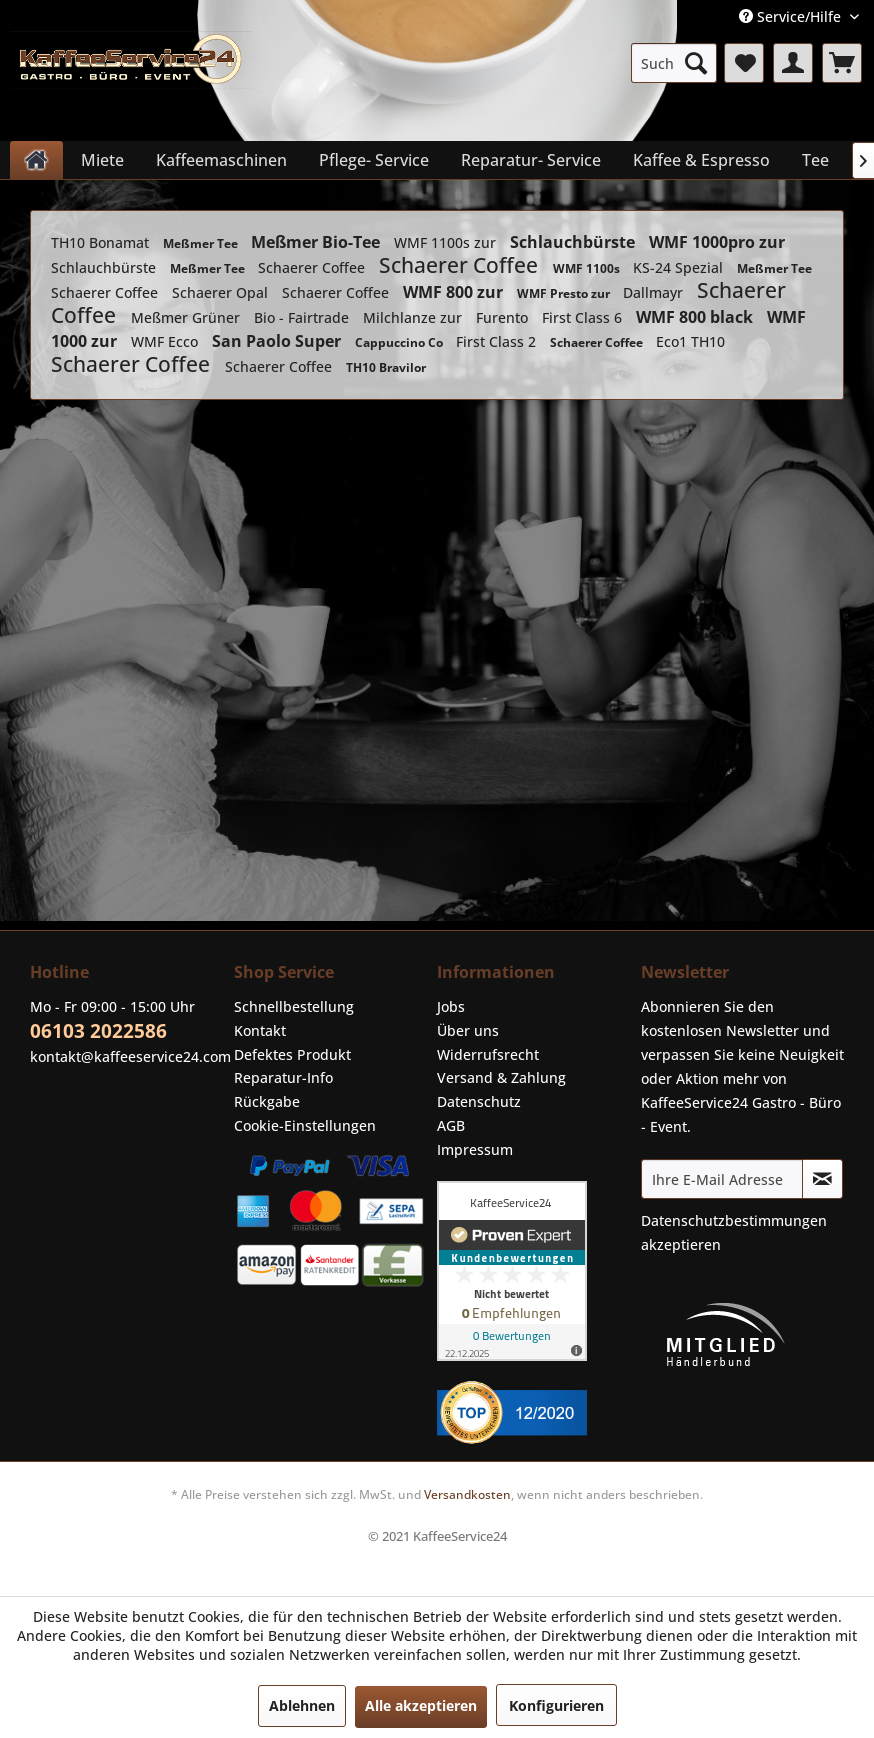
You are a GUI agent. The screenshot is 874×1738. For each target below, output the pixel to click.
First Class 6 (584, 317)
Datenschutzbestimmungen (734, 1220)
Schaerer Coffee (313, 267)
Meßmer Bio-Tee (317, 242)
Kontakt (260, 1030)
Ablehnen (302, 1705)
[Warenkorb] (842, 63)
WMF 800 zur (455, 292)
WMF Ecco (166, 341)
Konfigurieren (556, 1705)
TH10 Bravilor (386, 367)
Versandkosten (467, 1494)
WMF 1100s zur (447, 242)
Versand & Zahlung (501, 1077)
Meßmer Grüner (187, 317)
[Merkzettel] (744, 63)
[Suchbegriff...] (674, 63)
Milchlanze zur (414, 317)
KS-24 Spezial (680, 267)
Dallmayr (655, 292)
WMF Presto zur (565, 293)
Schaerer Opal (222, 292)
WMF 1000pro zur (717, 242)
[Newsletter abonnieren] (822, 1179)
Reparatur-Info (283, 1077)
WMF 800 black (696, 317)
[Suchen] (696, 63)
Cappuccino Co (400, 342)
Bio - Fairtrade (303, 317)
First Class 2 (498, 341)
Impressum (475, 1149)
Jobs (451, 1006)
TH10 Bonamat (102, 242)
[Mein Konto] (793, 63)
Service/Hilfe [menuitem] (792, 16)
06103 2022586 (98, 1031)
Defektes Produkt (292, 1054)
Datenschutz (479, 1101)
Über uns (468, 1030)
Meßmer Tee (202, 243)
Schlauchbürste (574, 242)
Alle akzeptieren (421, 1705)
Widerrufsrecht (488, 1054)
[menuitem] (674, 63)
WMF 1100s (588, 268)
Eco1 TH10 (690, 341)
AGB (451, 1125)
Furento (504, 317)
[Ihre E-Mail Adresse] (722, 1179)
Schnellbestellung (294, 1006)
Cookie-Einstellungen (305, 1125)
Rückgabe (267, 1101)
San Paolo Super (278, 341)
